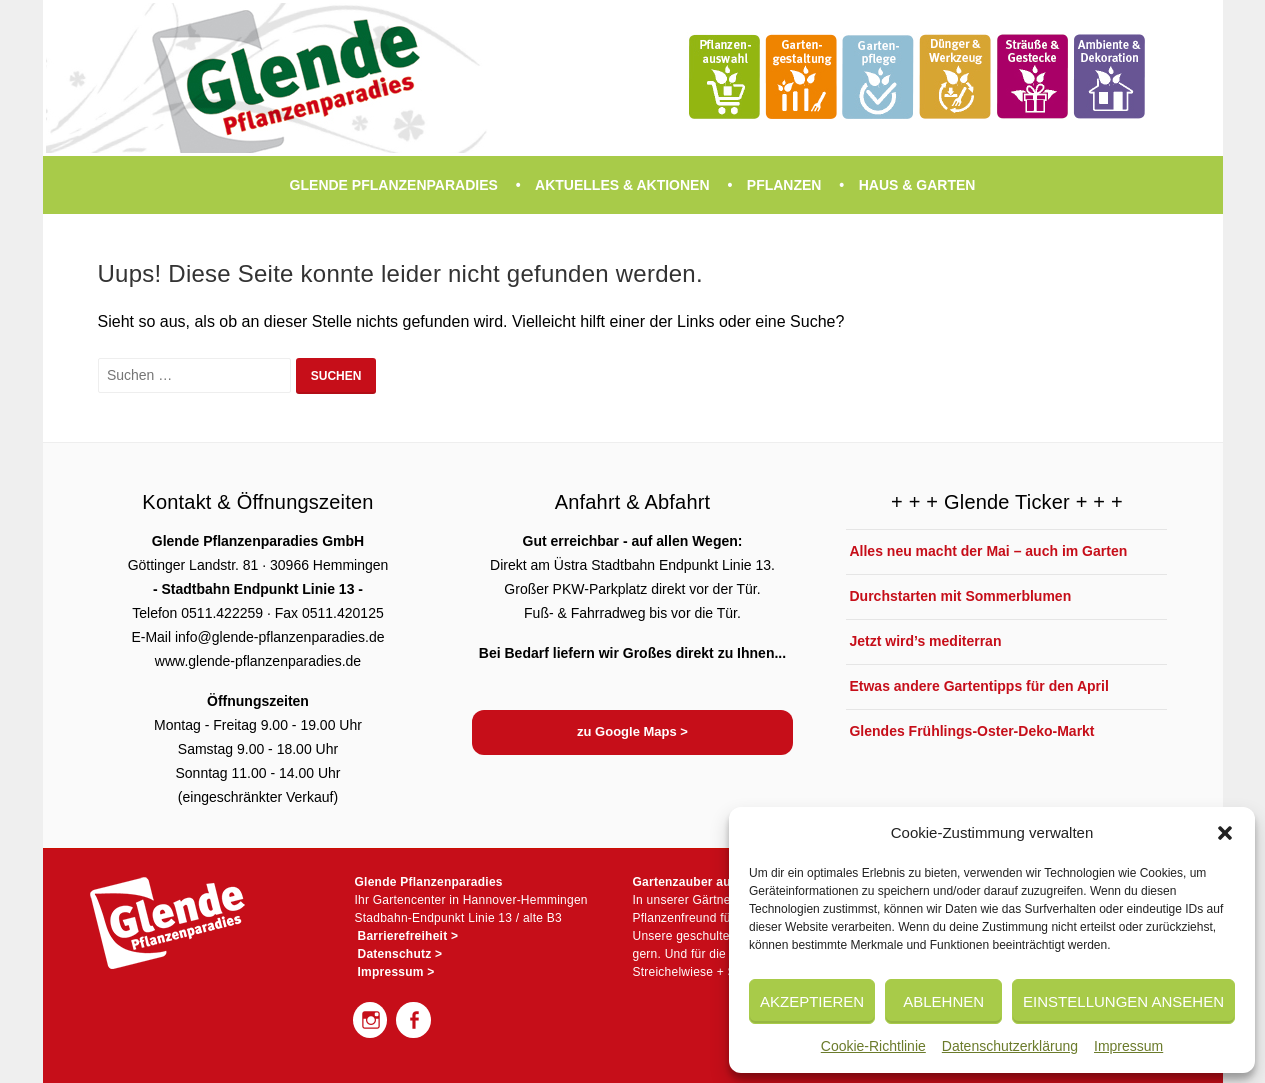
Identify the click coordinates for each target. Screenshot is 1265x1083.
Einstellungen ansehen (1123, 1001)
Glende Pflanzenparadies (394, 185)
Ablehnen (943, 1001)
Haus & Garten (917, 185)
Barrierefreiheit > (408, 936)
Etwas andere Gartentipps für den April (978, 686)
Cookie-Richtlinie (873, 1046)
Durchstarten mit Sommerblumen (960, 596)
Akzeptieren (812, 1001)
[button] (1225, 833)
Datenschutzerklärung (1010, 1046)
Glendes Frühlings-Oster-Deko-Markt (971, 731)
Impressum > (396, 972)
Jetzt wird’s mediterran (925, 641)
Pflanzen (784, 185)
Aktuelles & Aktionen (622, 185)
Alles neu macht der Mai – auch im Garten (988, 551)
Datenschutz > (400, 954)
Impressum (1128, 1046)
